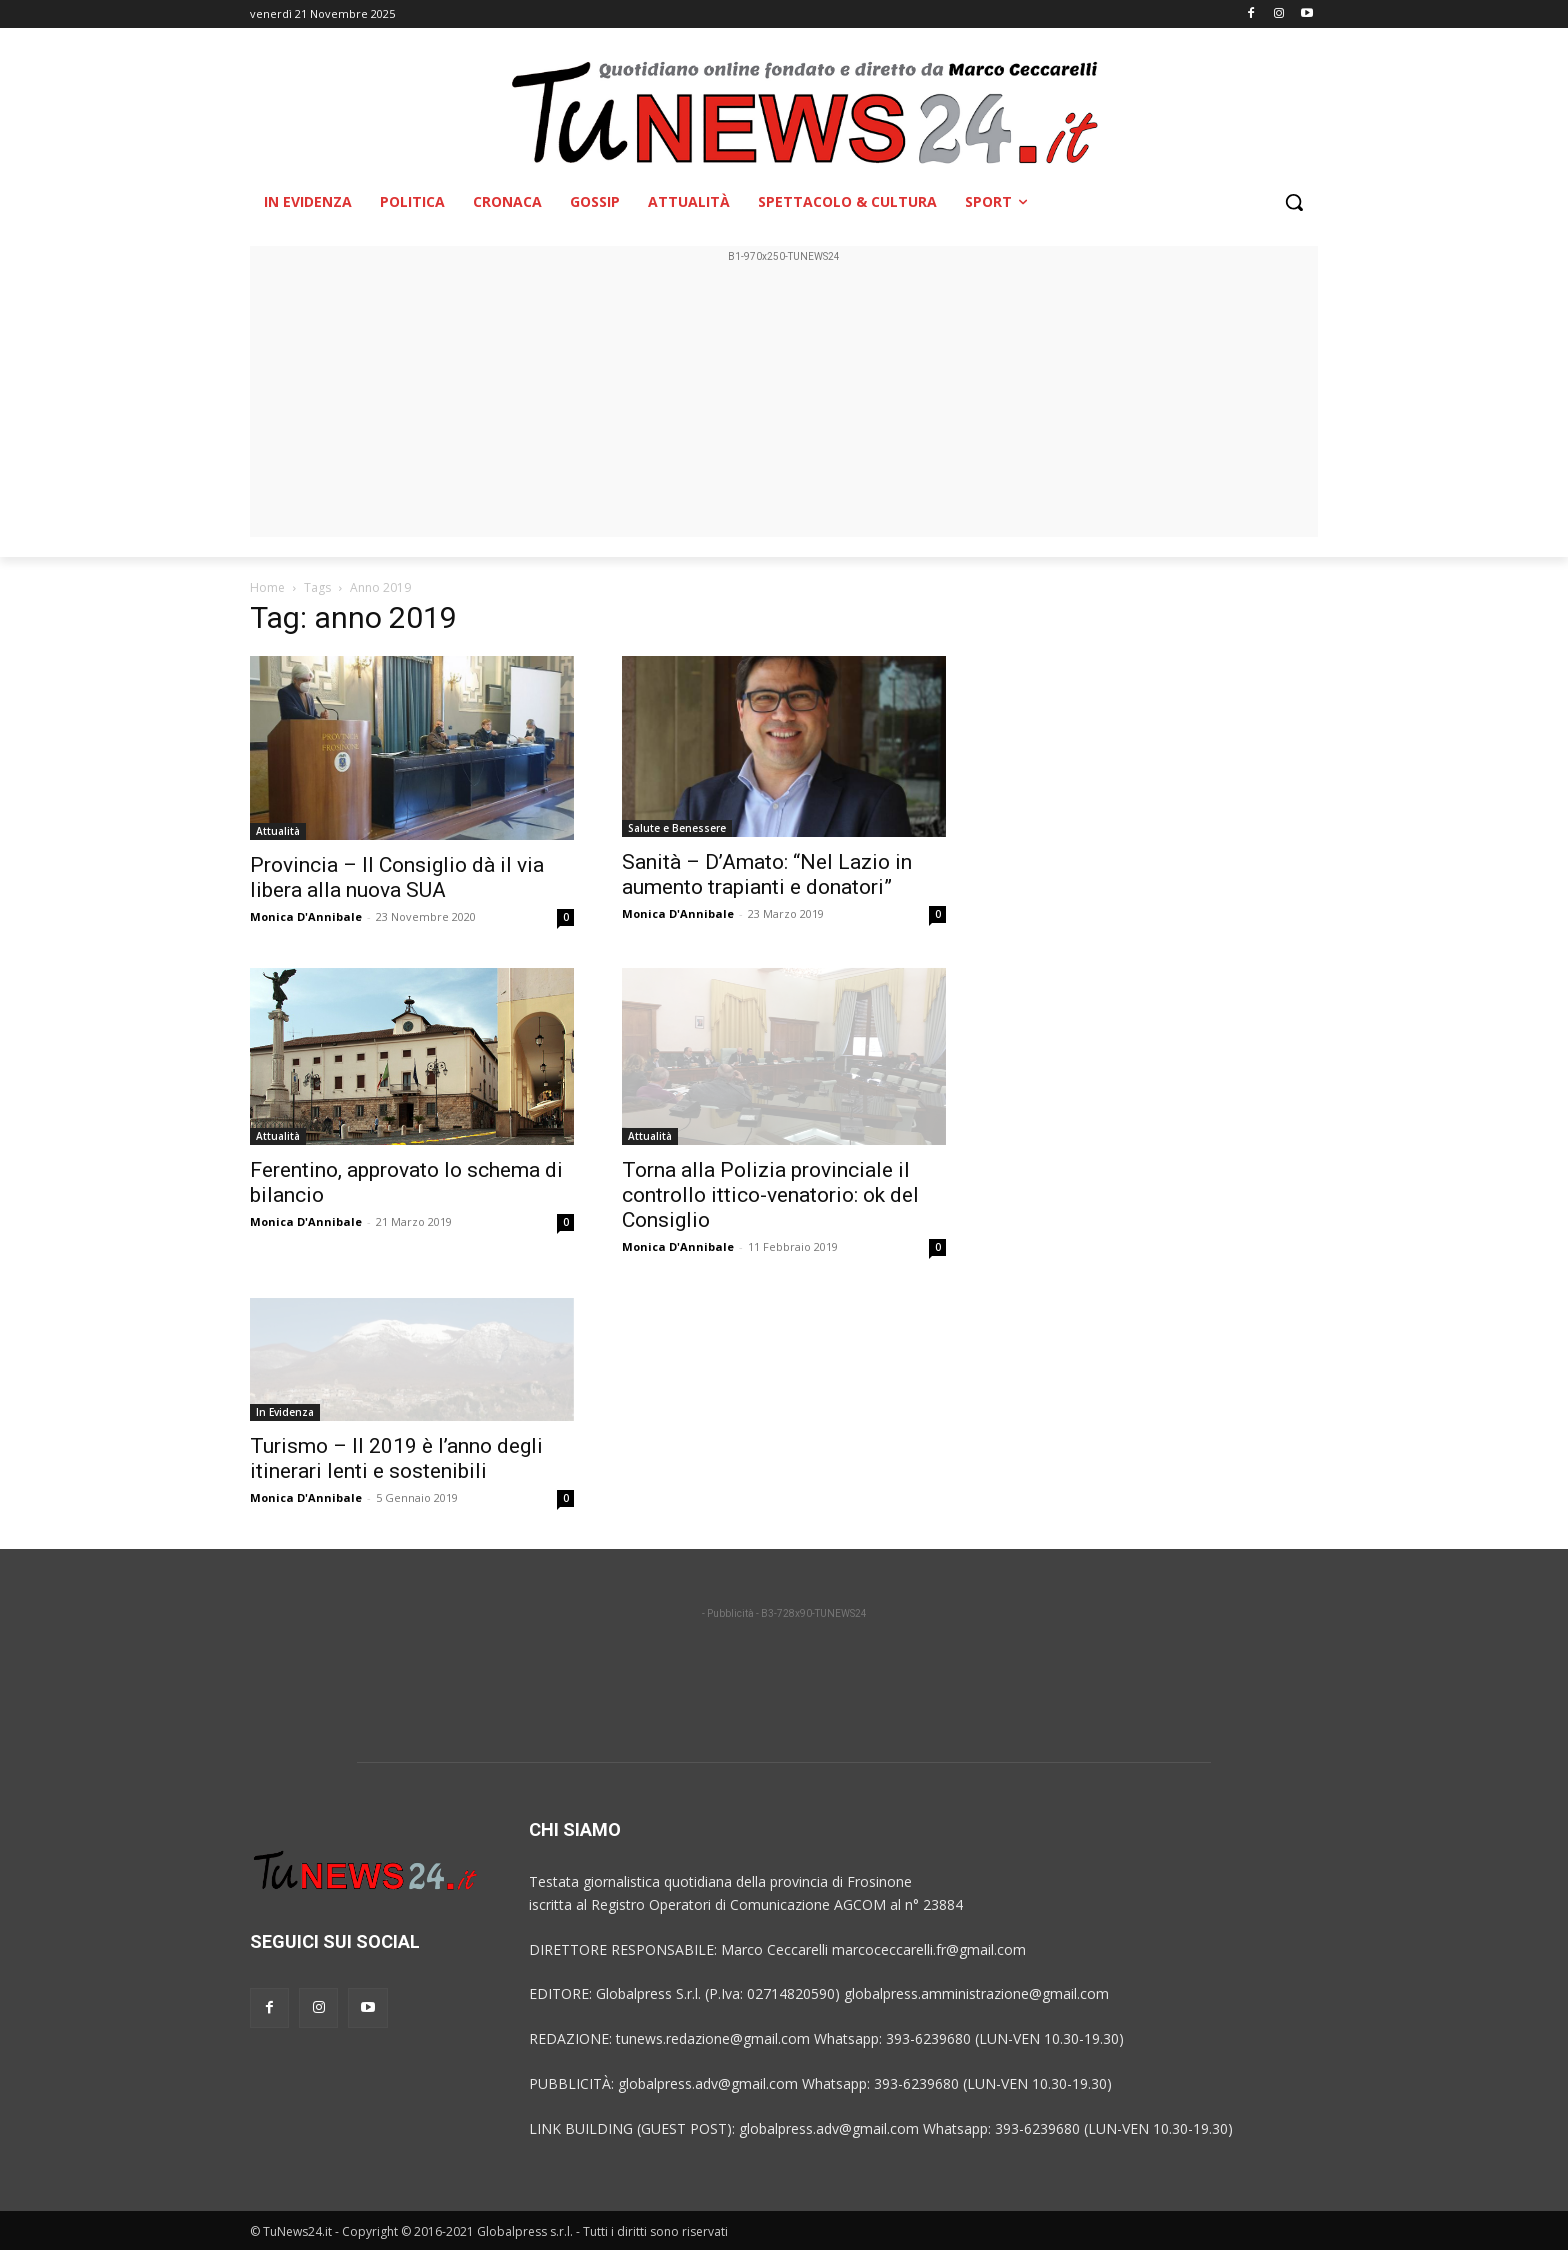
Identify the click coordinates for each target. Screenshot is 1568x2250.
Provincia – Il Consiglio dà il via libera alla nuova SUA (397, 877)
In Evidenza (285, 1412)
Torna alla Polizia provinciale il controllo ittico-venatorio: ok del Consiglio (770, 1195)
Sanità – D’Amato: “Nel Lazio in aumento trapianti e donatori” (767, 874)
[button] (1294, 202)
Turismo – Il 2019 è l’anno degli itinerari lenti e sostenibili (396, 1458)
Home (267, 587)
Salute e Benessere (677, 828)
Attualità (278, 831)
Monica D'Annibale (306, 916)
